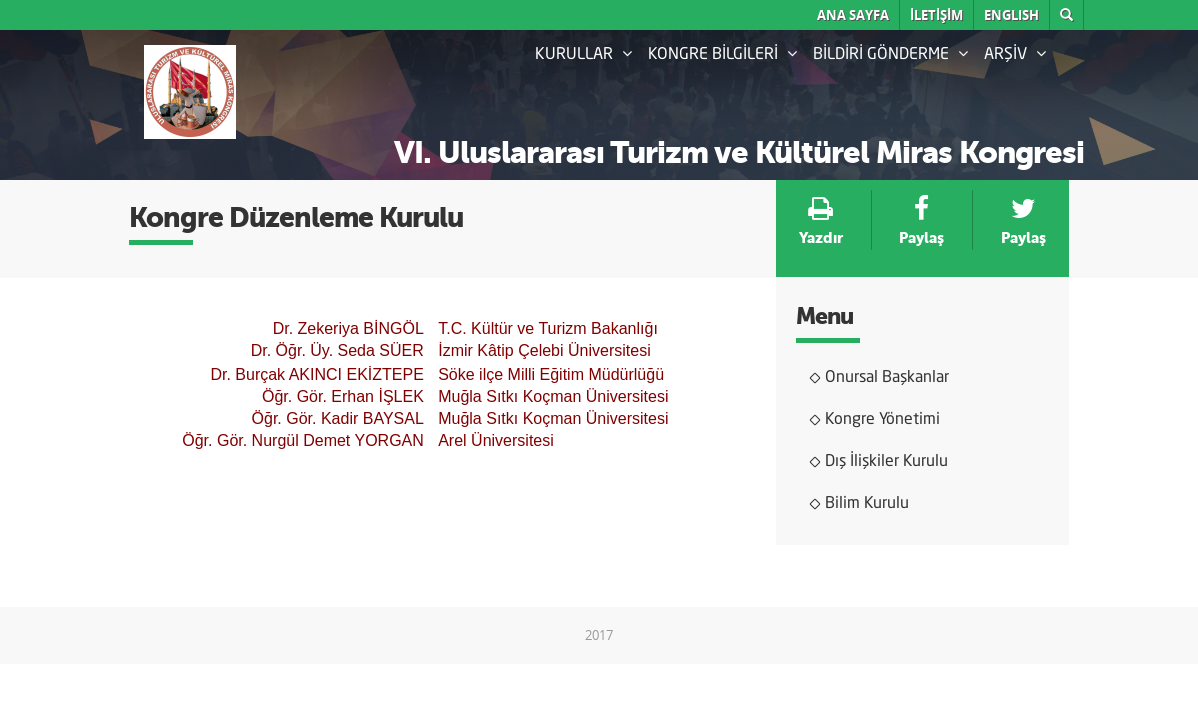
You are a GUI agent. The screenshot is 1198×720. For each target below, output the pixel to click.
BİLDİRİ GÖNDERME (890, 54)
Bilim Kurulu (867, 504)
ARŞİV (1015, 54)
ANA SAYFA (853, 15)
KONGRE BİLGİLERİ (722, 54)
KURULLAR (583, 54)
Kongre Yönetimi (882, 420)
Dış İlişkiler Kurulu (886, 462)
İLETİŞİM (936, 15)
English (1011, 15)
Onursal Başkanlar (887, 378)
